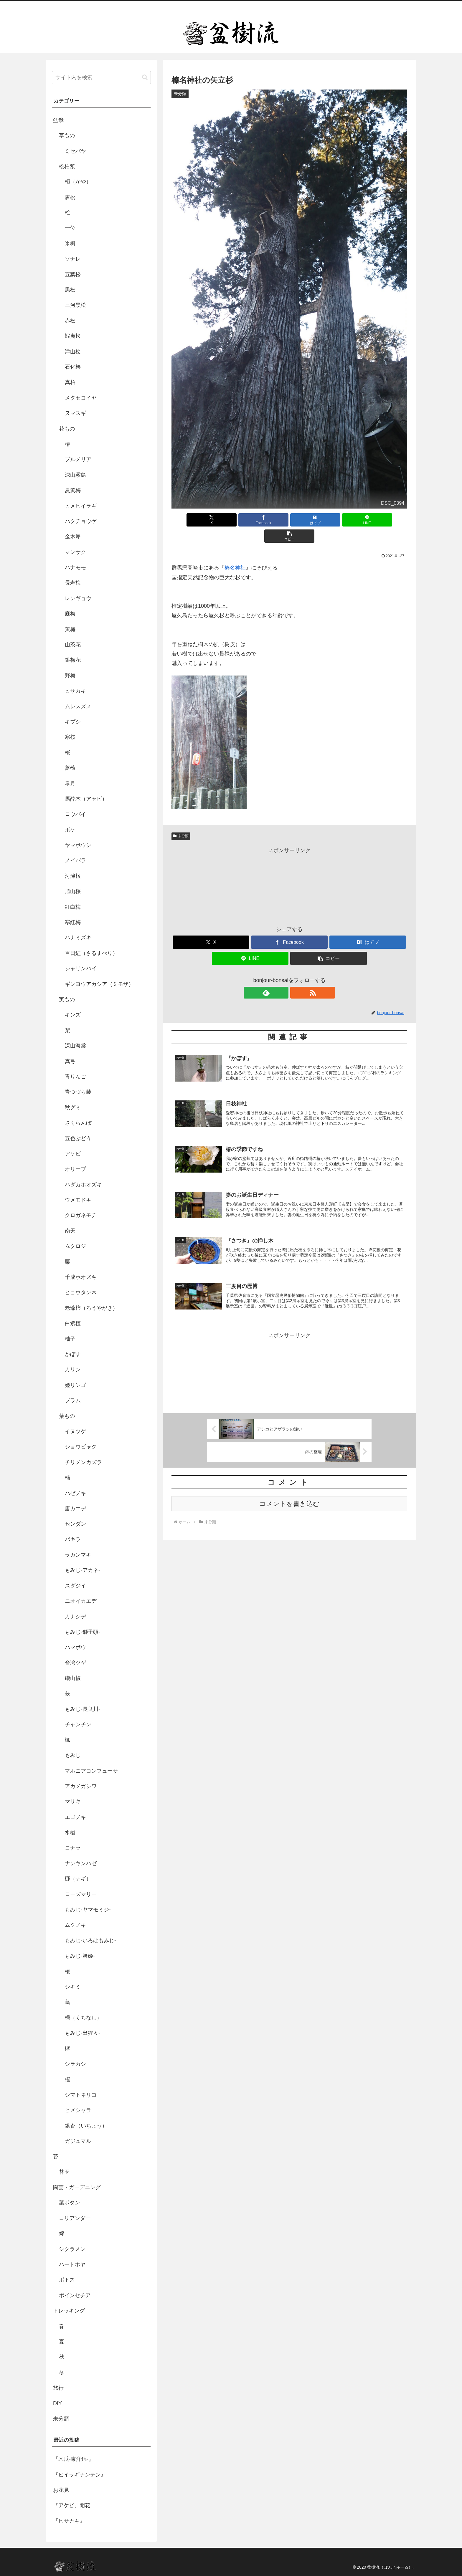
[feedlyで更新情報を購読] (282, 976)
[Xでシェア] (210, 520)
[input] (101, 77)
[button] (368, 520)
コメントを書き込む (289, 1492)
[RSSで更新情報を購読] (296, 976)
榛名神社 (235, 551)
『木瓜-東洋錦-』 (73, 2459)
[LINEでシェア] (329, 520)
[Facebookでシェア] (250, 520)
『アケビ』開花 (71, 2505)
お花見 (61, 2490)
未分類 (181, 820)
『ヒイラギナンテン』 (79, 2475)
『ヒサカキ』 (69, 2521)
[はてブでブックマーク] (289, 520)
